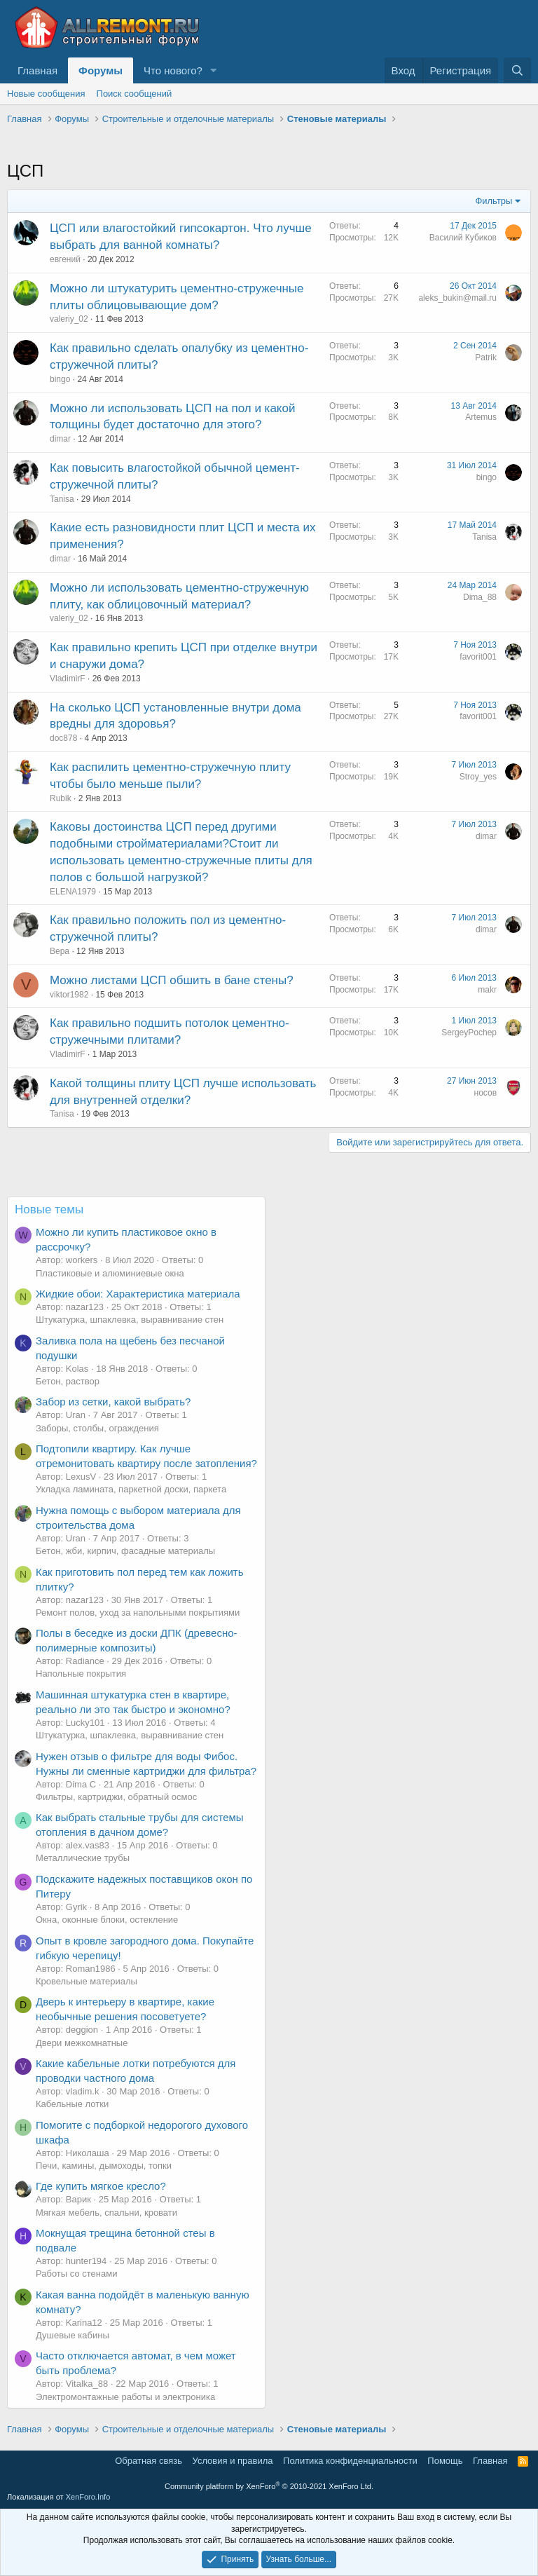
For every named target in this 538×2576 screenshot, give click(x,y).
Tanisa (62, 499)
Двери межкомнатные (81, 2043)
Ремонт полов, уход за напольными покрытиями (138, 1612)
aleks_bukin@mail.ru (457, 298)
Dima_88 (480, 597)
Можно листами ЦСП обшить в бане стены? (172, 980)
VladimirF (67, 678)
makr (487, 990)
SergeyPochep (469, 1032)
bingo (60, 379)
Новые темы (49, 1209)
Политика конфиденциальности (350, 2460)
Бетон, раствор (67, 1381)
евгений (65, 259)
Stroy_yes (478, 777)
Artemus (481, 417)
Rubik (60, 798)
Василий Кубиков (463, 238)
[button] (213, 70)
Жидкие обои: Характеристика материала (138, 1294)
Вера (59, 951)
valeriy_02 (69, 319)
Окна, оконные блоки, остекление (107, 1919)
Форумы (100, 70)
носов (485, 1093)
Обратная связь (148, 2460)
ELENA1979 (73, 892)
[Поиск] (517, 70)
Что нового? (173, 70)
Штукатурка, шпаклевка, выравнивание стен (129, 1319)
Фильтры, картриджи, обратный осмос (116, 1797)
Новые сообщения (46, 93)
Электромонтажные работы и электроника (125, 2397)
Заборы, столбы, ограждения (97, 1428)
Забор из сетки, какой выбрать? (113, 1402)
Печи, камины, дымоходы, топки (104, 2165)
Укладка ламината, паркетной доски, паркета (131, 1489)
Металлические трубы (83, 1858)
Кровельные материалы (86, 1981)
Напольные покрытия (81, 1673)
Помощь (444, 2460)
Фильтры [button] (493, 201)
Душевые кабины (72, 2335)
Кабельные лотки (72, 2104)
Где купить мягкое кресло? (101, 2186)
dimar (60, 439)
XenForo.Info (88, 2497)
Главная (37, 70)
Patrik (486, 357)
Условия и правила (233, 2460)
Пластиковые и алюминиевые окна (110, 1273)
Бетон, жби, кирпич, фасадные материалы (125, 1551)
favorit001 (478, 657)
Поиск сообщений (134, 93)
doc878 (63, 738)
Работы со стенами (76, 2273)
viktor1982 (69, 995)
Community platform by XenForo (269, 2486)
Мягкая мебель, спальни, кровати (106, 2212)
